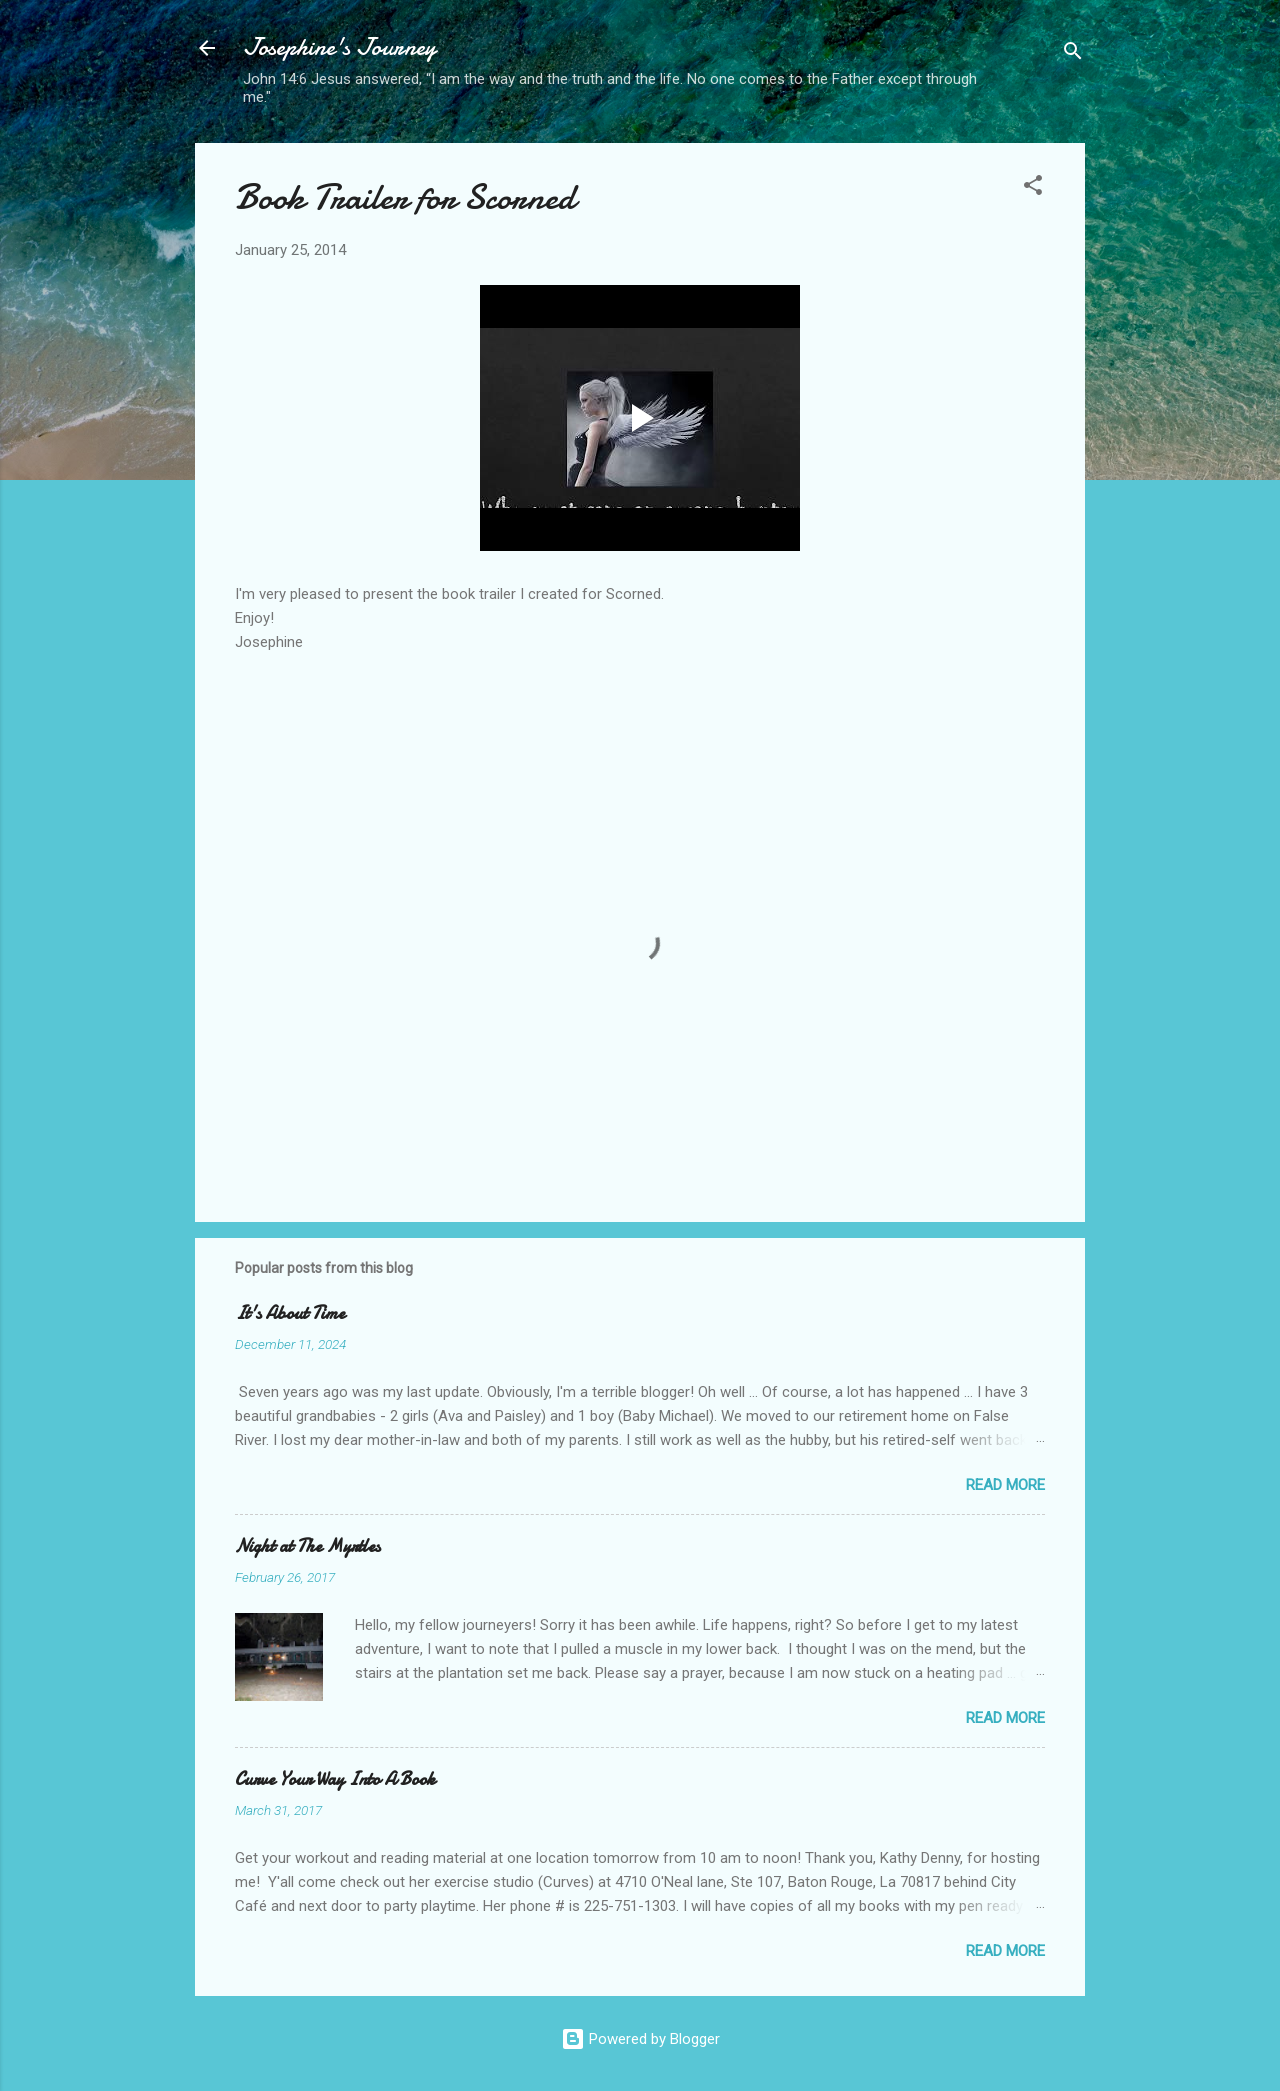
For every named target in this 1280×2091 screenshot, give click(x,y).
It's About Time (290, 1313)
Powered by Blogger (640, 2039)
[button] (1033, 188)
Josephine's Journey (339, 47)
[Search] (1073, 54)
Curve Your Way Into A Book (335, 1779)
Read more (1005, 1485)
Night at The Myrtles (307, 1546)
